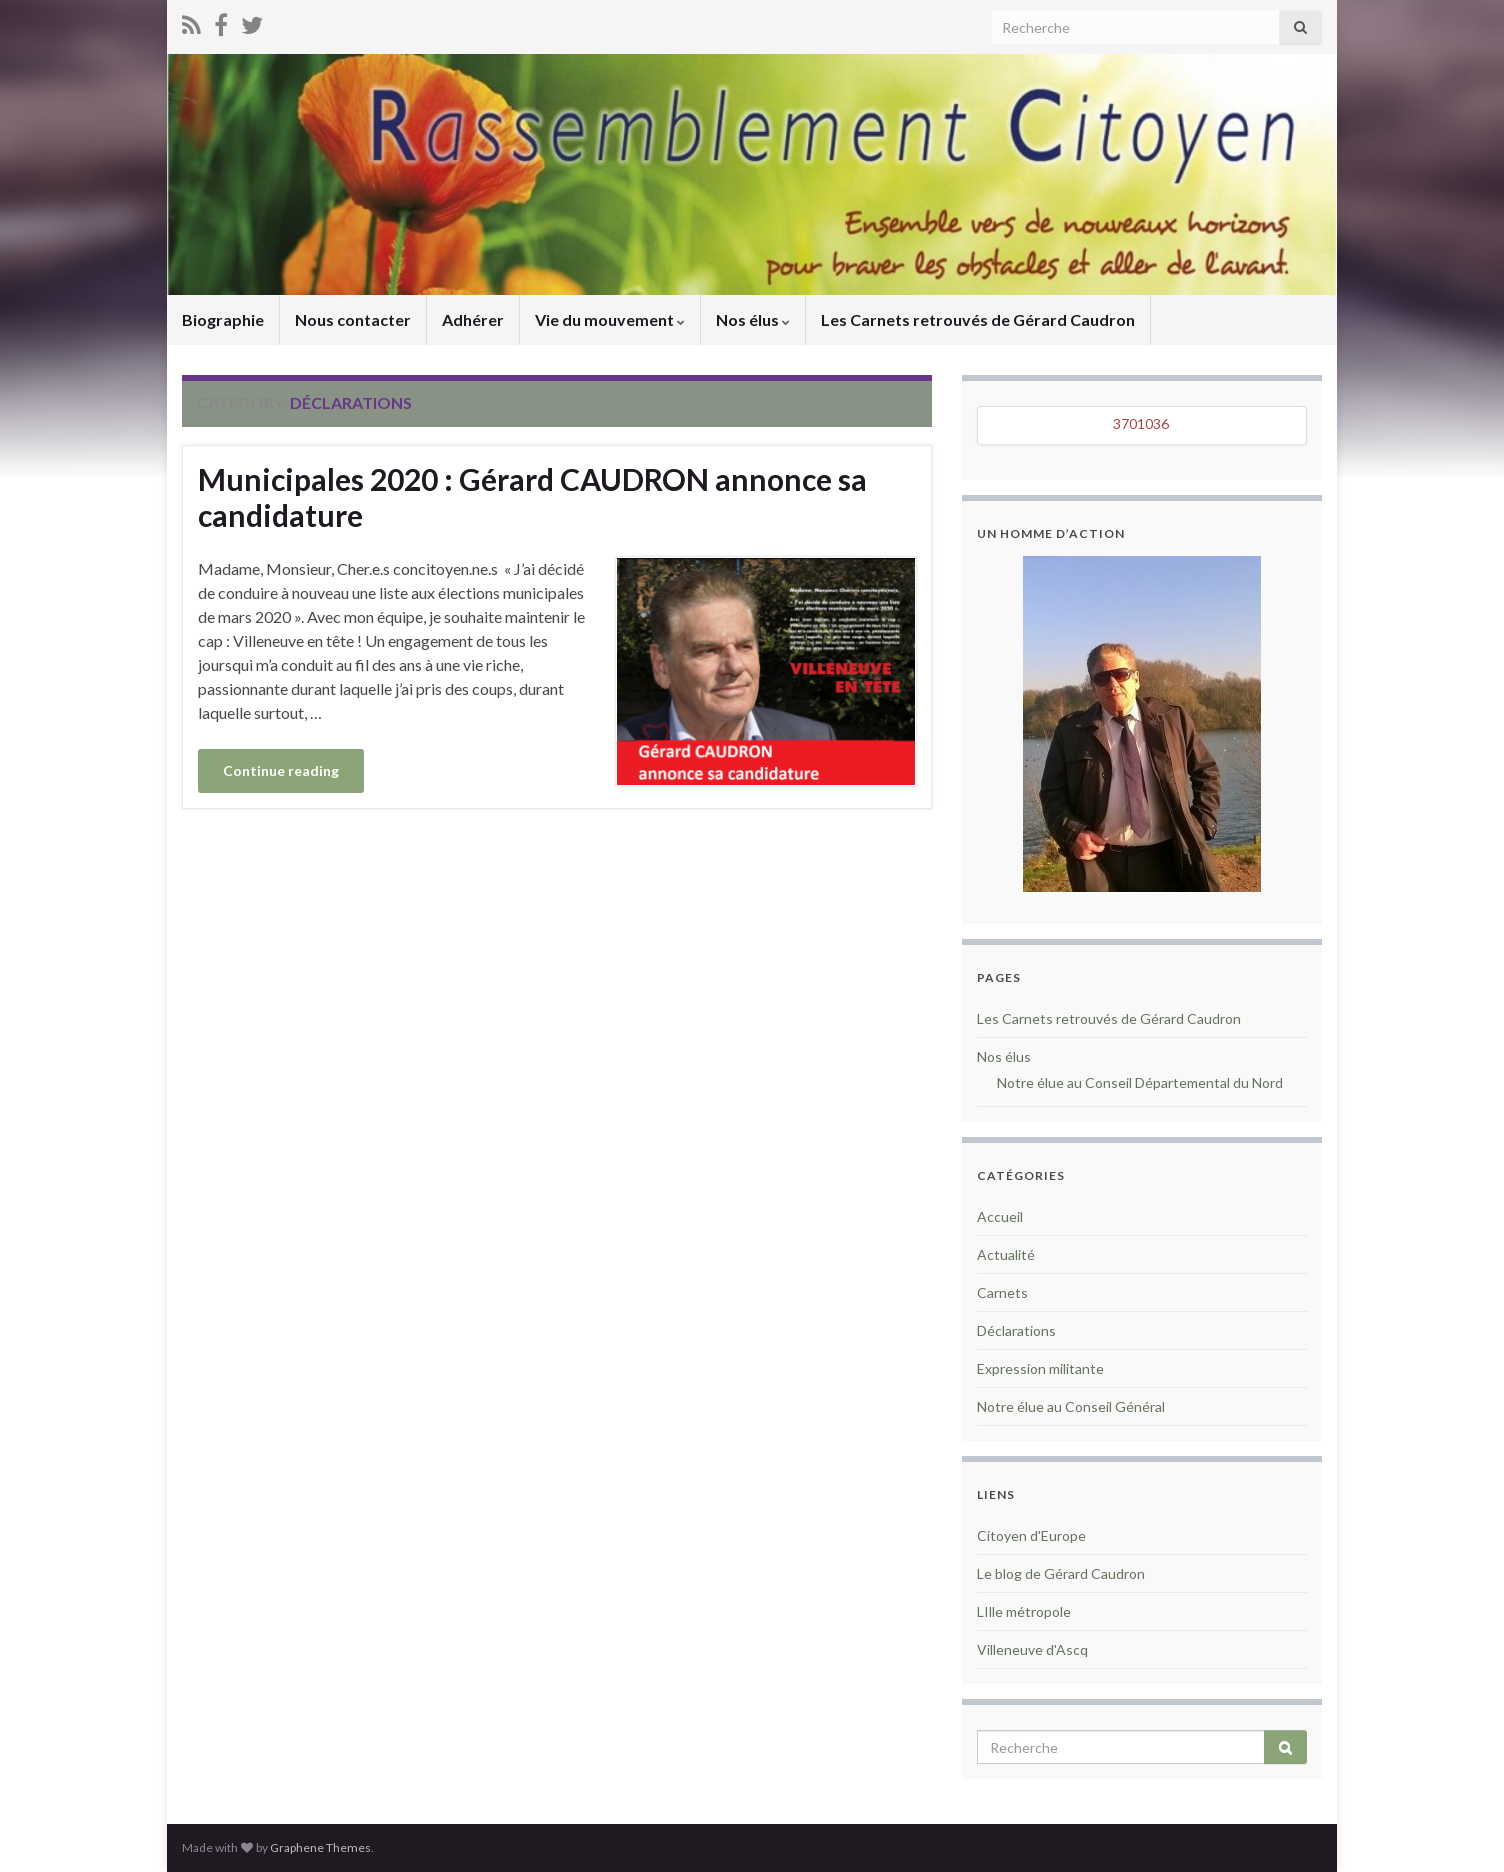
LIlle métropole (1024, 1611)
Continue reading (281, 770)
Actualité (1006, 1254)
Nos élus (753, 319)
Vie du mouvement (610, 319)
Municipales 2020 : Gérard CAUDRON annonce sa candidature (532, 497)
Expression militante (1040, 1368)
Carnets (1002, 1292)
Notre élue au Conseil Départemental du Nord (1140, 1082)
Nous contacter (353, 319)
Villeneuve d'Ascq (1032, 1649)
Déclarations (1016, 1330)
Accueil (1000, 1216)
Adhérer (473, 319)
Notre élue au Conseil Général (1071, 1406)
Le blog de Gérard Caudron (1061, 1573)
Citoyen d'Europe (1031, 1535)
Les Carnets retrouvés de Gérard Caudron (978, 319)
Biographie (223, 319)
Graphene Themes (320, 1847)
